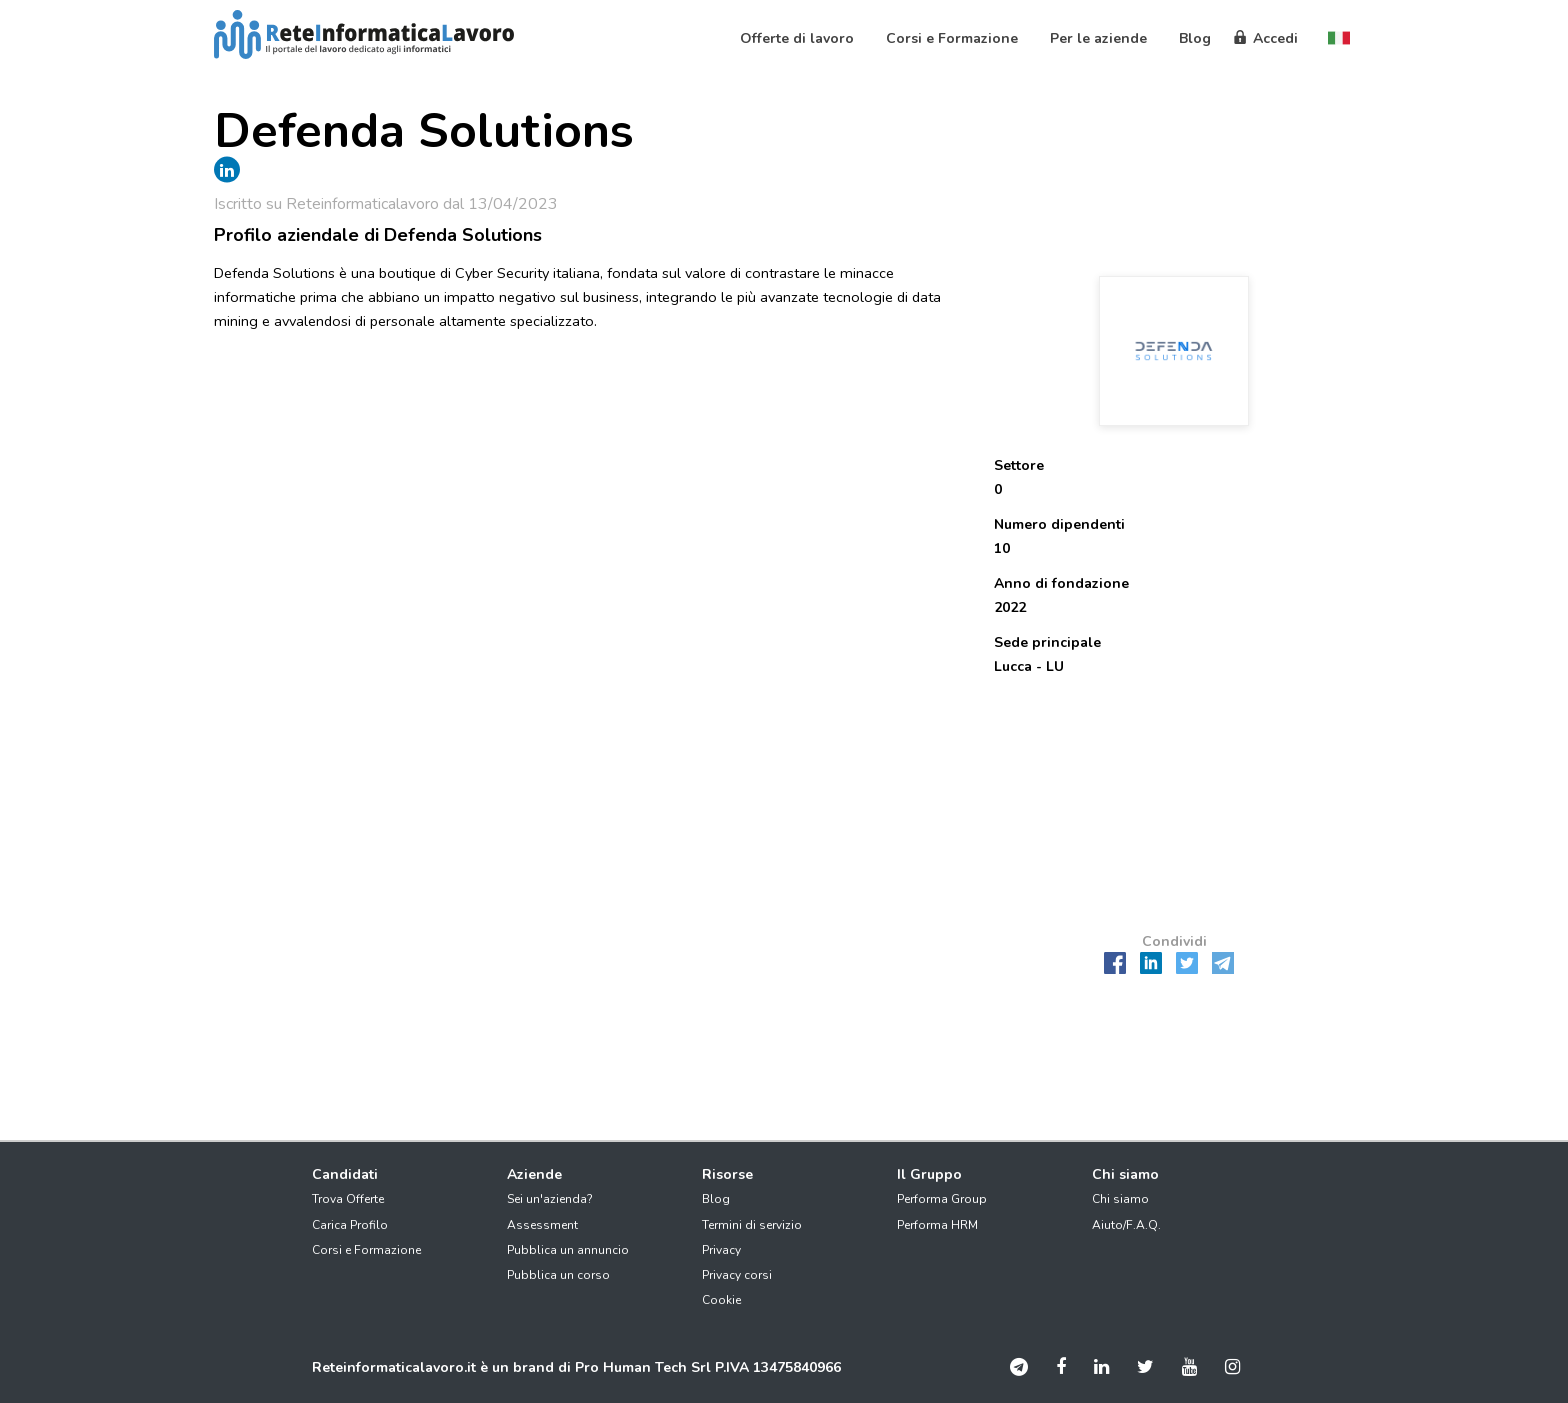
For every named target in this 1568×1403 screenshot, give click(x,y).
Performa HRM (937, 1225)
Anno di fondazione (1061, 583)
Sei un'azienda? (550, 1199)
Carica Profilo (350, 1225)
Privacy (721, 1250)
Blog (716, 1199)
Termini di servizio (752, 1225)
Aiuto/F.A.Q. (1126, 1225)
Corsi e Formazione (366, 1250)
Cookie (721, 1300)
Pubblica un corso (558, 1275)
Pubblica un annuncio (568, 1250)
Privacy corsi (737, 1275)
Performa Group (942, 1199)
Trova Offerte (348, 1199)
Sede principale (1047, 642)
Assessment (542, 1225)
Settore (1019, 465)
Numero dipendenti (1059, 524)
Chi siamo (1120, 1199)
